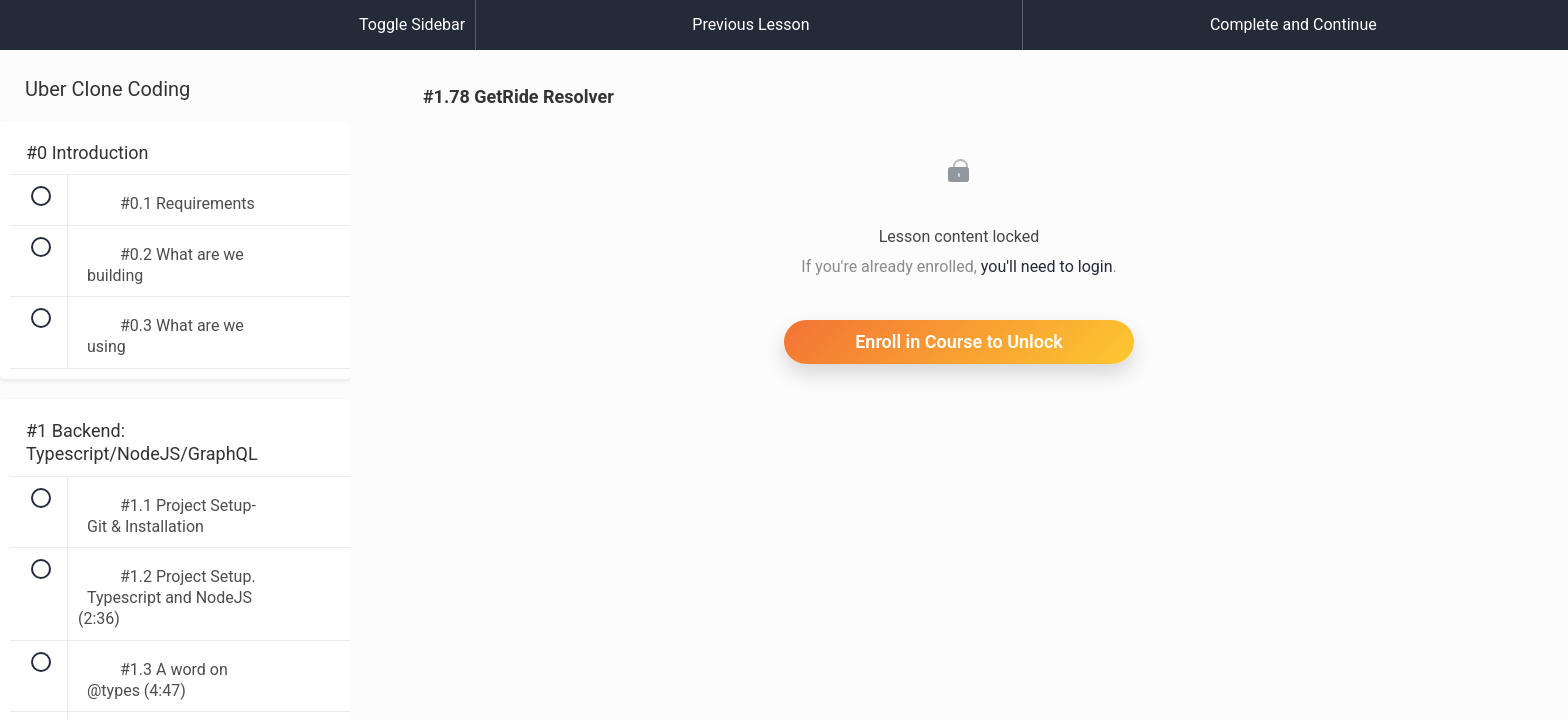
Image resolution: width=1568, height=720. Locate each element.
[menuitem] (175, 45)
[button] (35, 35)
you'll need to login (1047, 266)
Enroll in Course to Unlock (959, 341)
